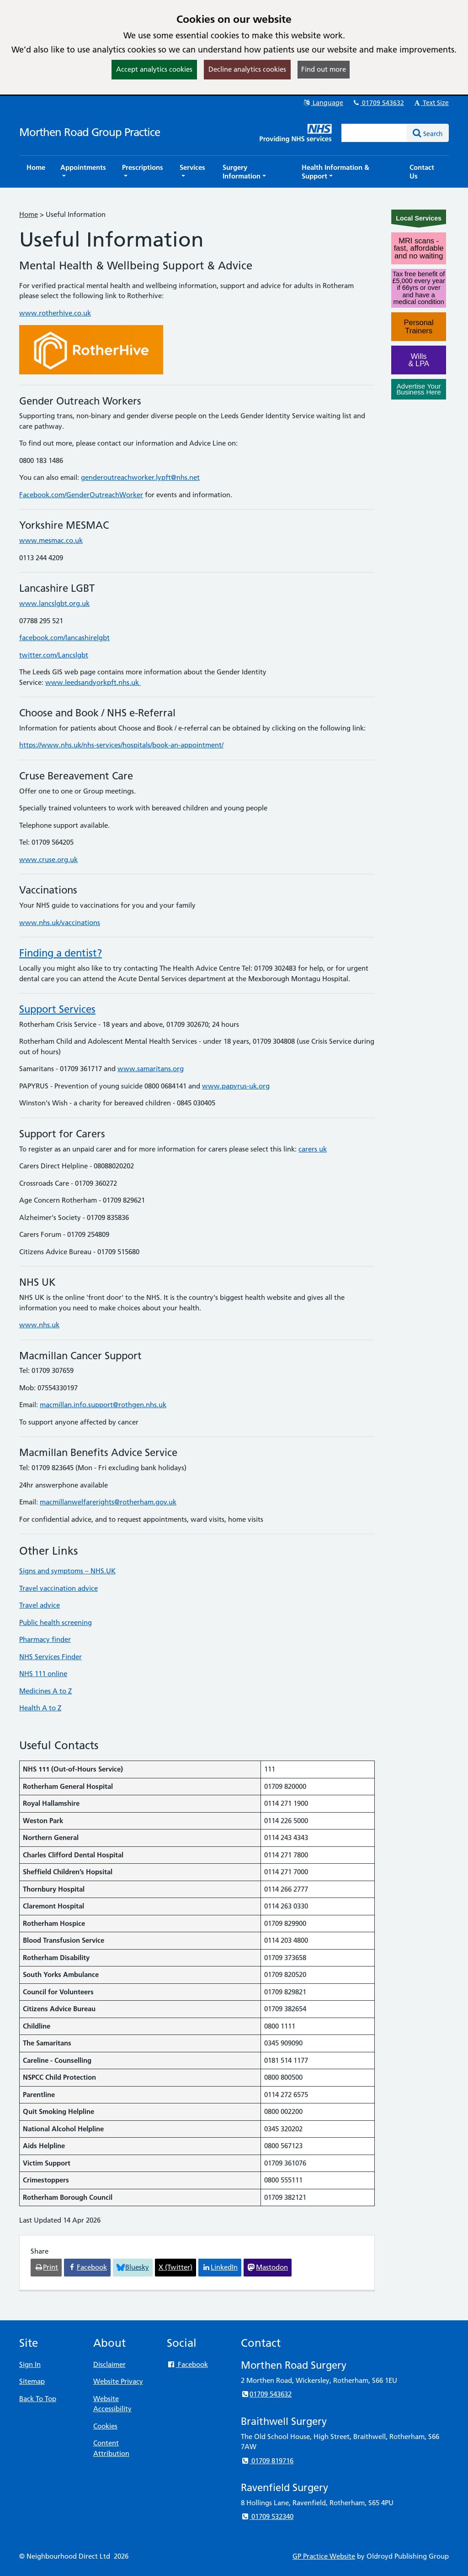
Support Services (57, 1009)
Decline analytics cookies (247, 69)
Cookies (105, 2426)
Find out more (323, 69)
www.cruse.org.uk (48, 859)
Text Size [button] (431, 103)
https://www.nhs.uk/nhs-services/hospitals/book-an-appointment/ (121, 745)
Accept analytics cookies (154, 69)
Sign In (30, 2364)
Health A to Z (40, 1707)
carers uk (312, 1149)
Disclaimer (109, 2364)
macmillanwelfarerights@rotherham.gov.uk (108, 1502)
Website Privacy (118, 2381)
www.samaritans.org (150, 1068)
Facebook (187, 2364)
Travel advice (39, 1605)
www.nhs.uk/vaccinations (59, 922)
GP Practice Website (323, 2556)
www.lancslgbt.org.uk (54, 603)
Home (28, 214)
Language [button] (323, 103)
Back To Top (37, 2398)
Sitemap (32, 2381)
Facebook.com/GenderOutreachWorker (81, 494)
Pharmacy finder (45, 1639)
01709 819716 (267, 2460)
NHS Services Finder (50, 1656)
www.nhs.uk (39, 1324)
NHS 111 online (43, 1673)
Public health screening (55, 1622)
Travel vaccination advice (58, 1588)
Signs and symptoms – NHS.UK (67, 1571)
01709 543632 (378, 103)
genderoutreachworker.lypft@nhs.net (140, 477)
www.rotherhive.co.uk (55, 313)
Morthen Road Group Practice (89, 132)
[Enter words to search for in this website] (374, 133)
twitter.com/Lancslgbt (53, 655)
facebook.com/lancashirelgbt (64, 637)
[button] (83, 172)
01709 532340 (267, 2516)
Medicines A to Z (45, 1691)
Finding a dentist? (60, 953)
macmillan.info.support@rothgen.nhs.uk (103, 1404)
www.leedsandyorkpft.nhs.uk (93, 682)
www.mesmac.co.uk (51, 540)
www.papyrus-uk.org (236, 1086)
